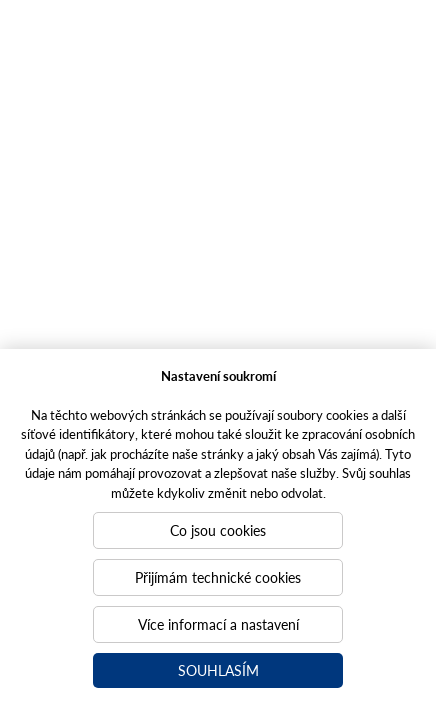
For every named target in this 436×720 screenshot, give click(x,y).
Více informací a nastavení (218, 624)
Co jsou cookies (218, 530)
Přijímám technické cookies (218, 577)
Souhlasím (218, 670)
